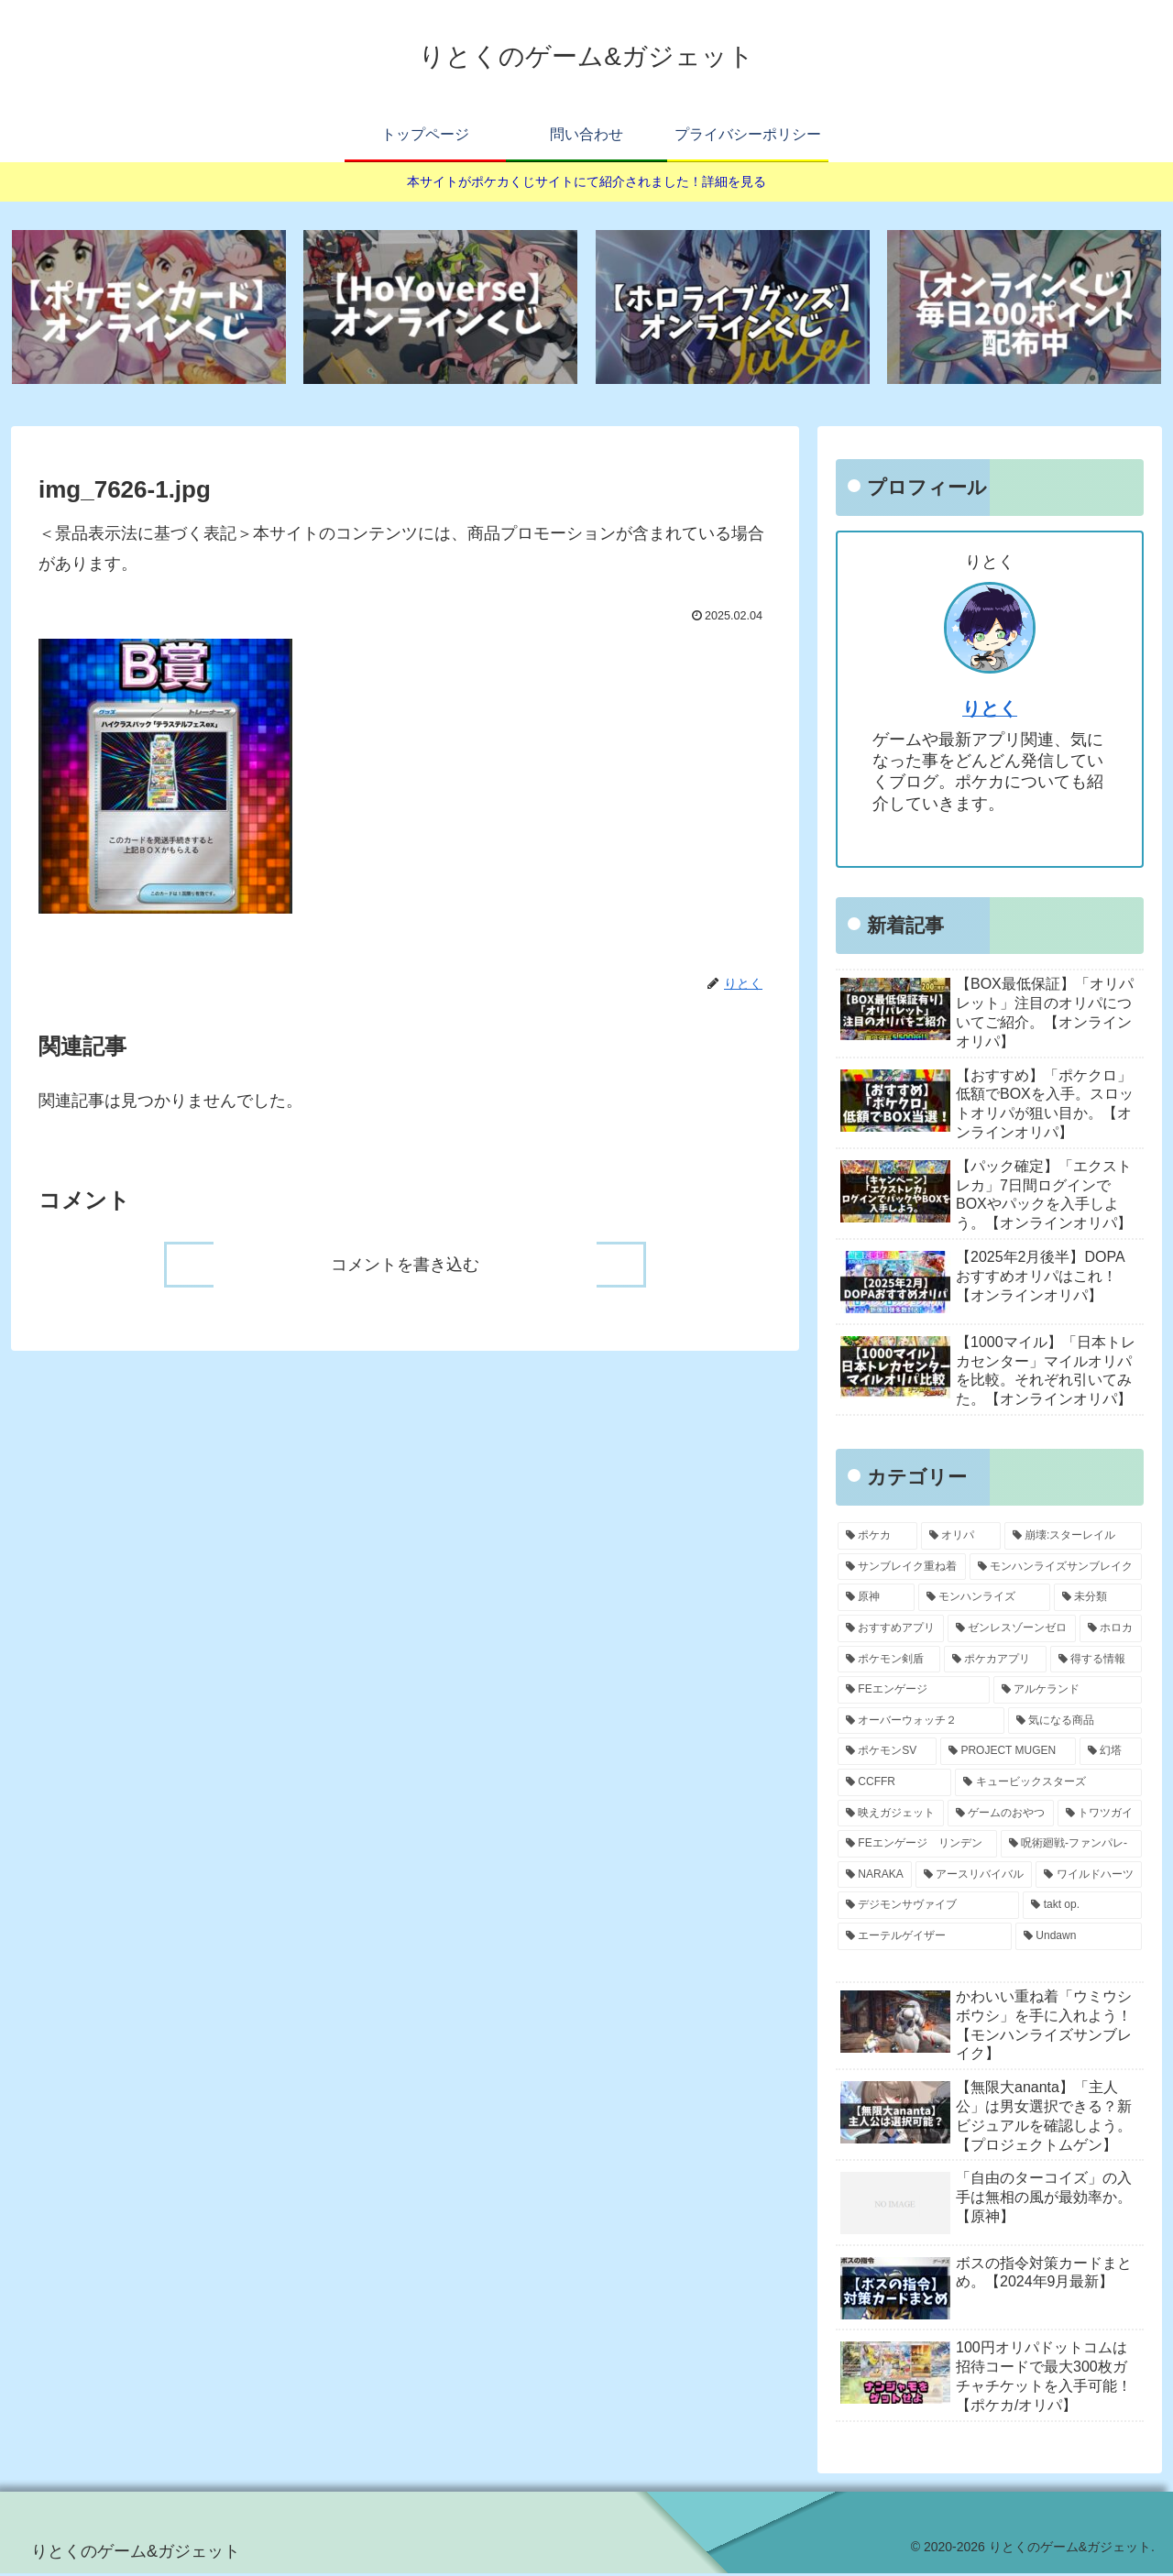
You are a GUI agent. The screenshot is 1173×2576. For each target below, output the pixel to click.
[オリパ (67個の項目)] (961, 1538)
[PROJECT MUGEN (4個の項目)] (1008, 1754)
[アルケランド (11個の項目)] (1067, 1692)
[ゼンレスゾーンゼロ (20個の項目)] (1012, 1631)
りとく (989, 711)
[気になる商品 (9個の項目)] (1075, 1723)
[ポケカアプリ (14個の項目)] (995, 1661)
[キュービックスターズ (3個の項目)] (1048, 1785)
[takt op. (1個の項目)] (1082, 1908)
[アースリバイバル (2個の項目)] (974, 1877)
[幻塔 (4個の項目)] (1111, 1754)
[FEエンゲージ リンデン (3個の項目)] (917, 1846)
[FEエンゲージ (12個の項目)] (914, 1692)
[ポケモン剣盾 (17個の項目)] (889, 1661)
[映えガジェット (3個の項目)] (891, 1815)
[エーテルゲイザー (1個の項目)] (925, 1939)
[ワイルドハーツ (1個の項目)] (1089, 1877)
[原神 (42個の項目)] (876, 1600)
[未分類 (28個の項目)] (1098, 1600)
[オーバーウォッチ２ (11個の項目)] (921, 1723)
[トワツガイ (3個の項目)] (1100, 1815)
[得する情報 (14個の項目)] (1096, 1661)
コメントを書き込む (405, 1266)
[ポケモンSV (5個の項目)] (887, 1754)
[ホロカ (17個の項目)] (1111, 1631)
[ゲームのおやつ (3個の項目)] (1001, 1815)
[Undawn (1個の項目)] (1078, 1939)
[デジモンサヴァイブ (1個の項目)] (928, 1908)
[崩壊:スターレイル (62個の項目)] (1073, 1538)
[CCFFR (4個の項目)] (894, 1785)
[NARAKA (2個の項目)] (875, 1877)
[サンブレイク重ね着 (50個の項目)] (902, 1570)
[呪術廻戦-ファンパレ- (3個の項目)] (1071, 1846)
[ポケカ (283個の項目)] (877, 1538)
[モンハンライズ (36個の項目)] (984, 1600)
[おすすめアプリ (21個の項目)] (891, 1631)
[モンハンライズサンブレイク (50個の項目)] (1056, 1570)
